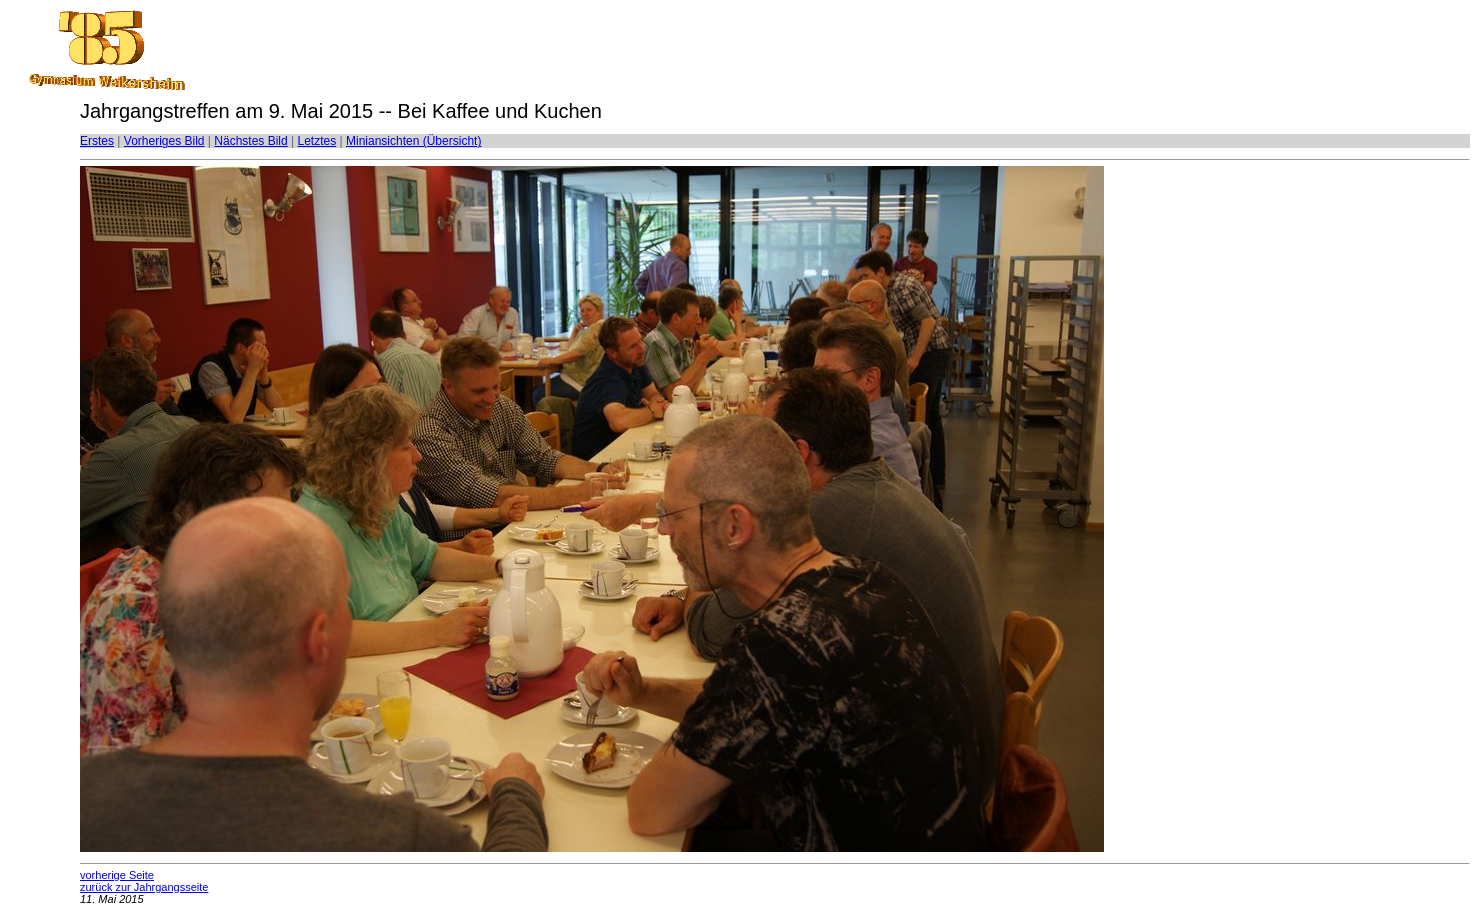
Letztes (317, 141)
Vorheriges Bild (164, 141)
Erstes (97, 141)
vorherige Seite (117, 875)
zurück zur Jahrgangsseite (144, 887)
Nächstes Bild (250, 141)
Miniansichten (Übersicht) (413, 141)
